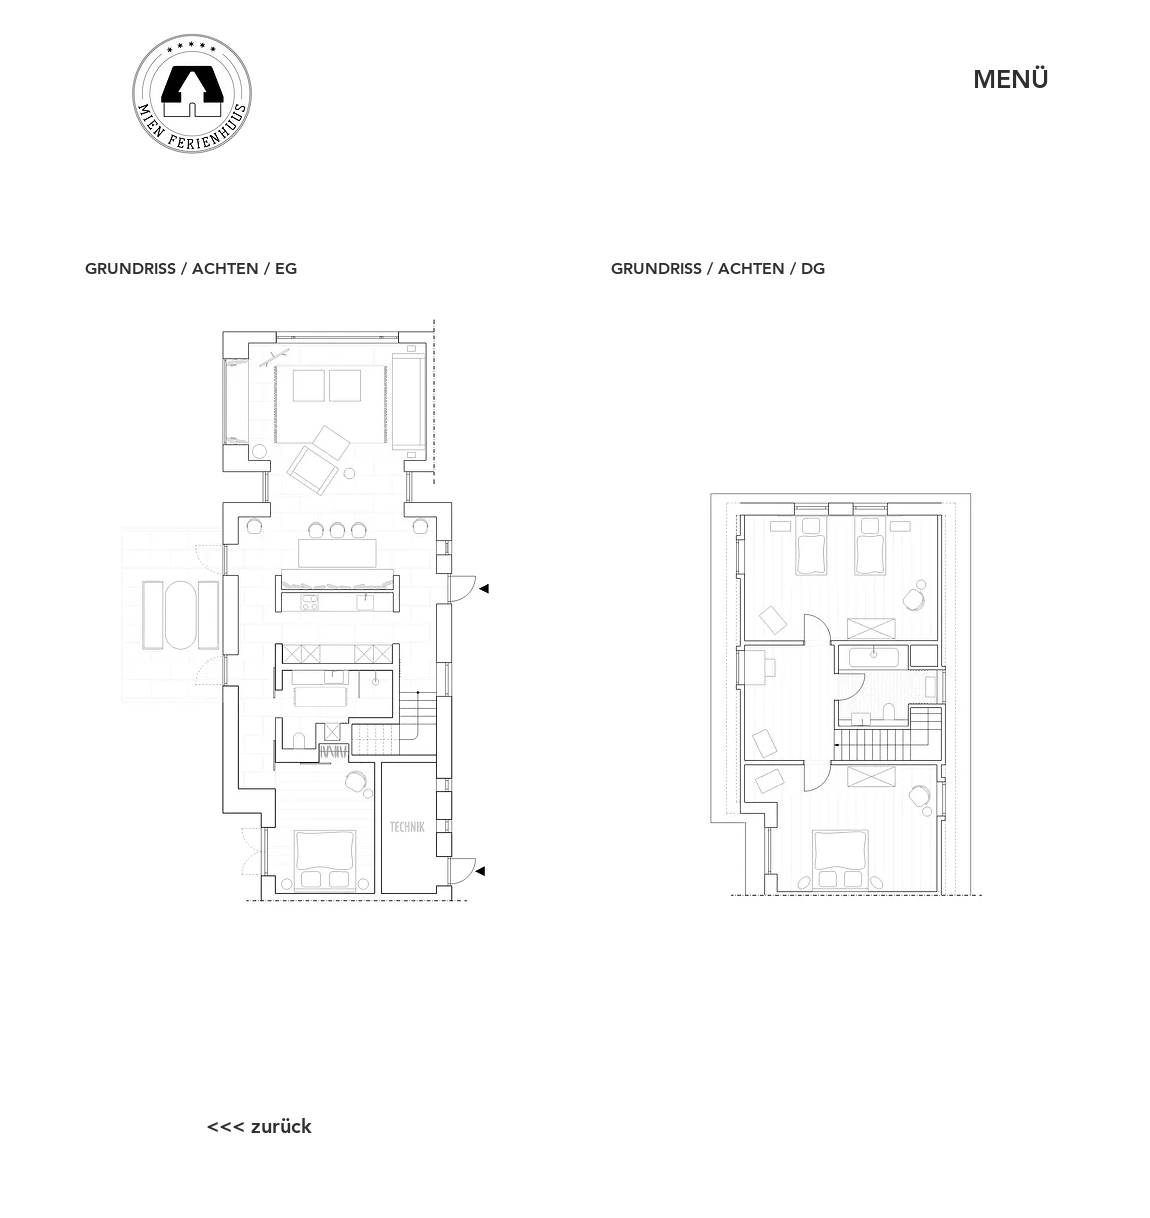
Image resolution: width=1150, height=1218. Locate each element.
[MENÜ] (1011, 79)
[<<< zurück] (258, 1125)
